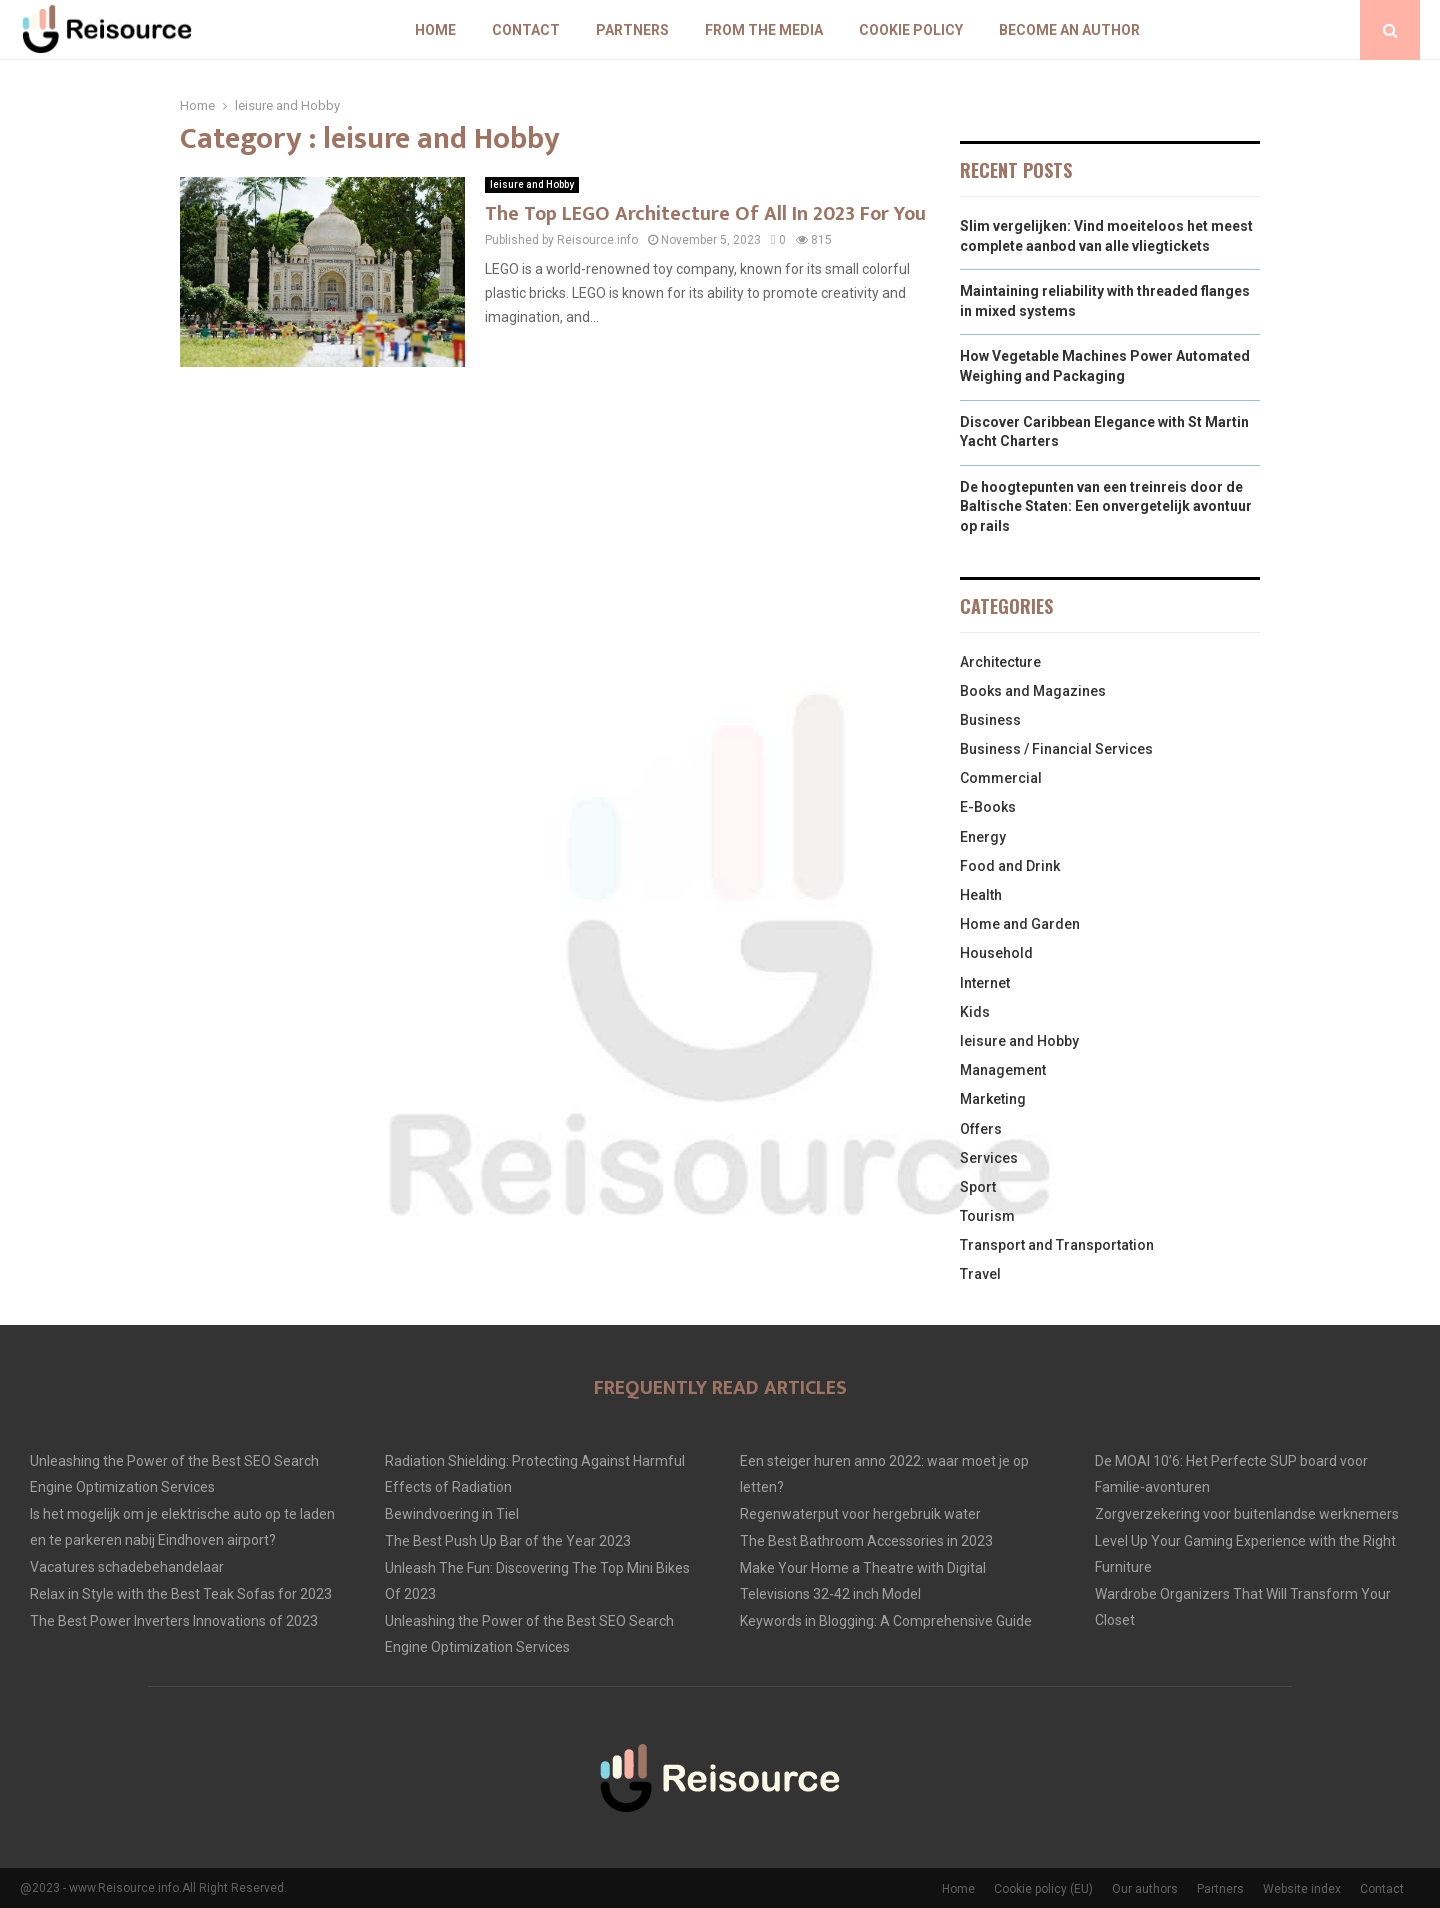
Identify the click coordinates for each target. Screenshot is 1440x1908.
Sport (978, 1187)
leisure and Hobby (532, 184)
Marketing (993, 1099)
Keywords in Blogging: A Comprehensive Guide (886, 1621)
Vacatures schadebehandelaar (127, 1567)
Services (989, 1158)
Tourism (987, 1216)
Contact (526, 30)
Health (981, 895)
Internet (985, 983)
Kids (975, 1012)
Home (435, 30)
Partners (632, 30)
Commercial (1001, 778)
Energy (983, 837)
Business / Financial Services (1056, 749)
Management (1003, 1070)
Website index (1302, 1889)
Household (996, 953)
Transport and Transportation (1057, 1245)
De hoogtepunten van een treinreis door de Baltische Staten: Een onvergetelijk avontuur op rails (1106, 506)
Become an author (1069, 30)
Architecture (1000, 662)
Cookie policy (911, 30)
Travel (980, 1274)
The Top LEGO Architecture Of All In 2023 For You (705, 214)
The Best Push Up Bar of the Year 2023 (508, 1541)
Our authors (1145, 1889)
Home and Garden (1020, 924)
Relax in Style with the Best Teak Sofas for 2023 (181, 1594)
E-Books (988, 807)
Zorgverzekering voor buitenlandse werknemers (1247, 1514)
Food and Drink (1010, 866)
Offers (981, 1129)
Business (990, 720)
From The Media (764, 30)
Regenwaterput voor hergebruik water (860, 1514)
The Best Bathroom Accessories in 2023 (866, 1541)
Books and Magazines (1033, 691)
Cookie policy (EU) (1043, 1889)
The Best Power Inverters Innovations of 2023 (174, 1621)
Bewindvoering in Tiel (452, 1514)
